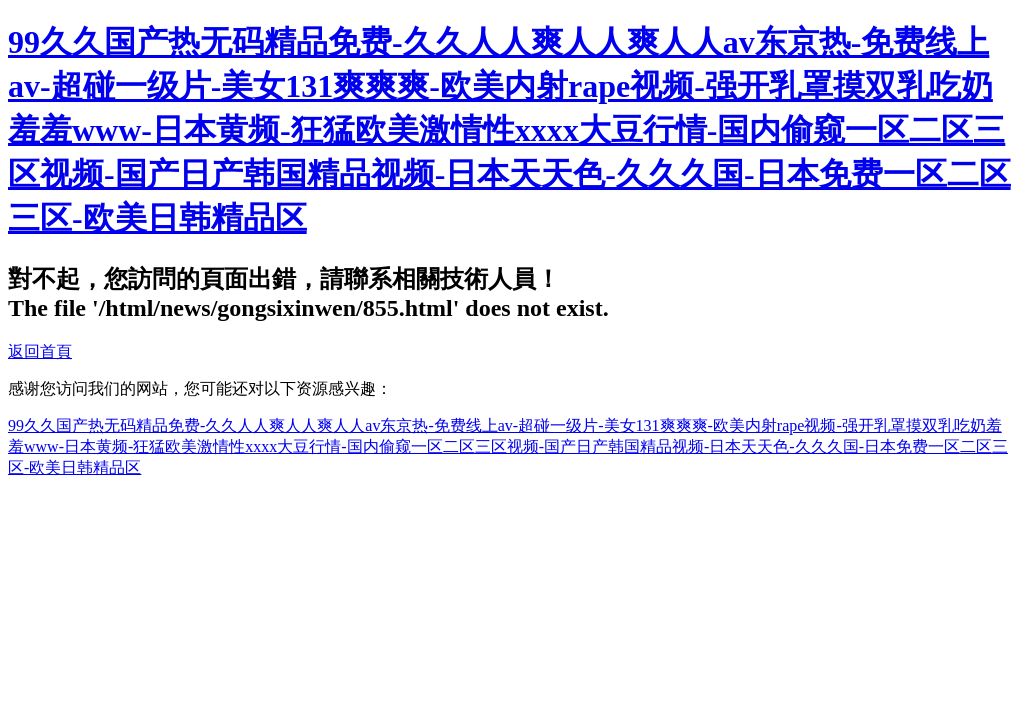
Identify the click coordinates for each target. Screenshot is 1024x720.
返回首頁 (40, 351)
